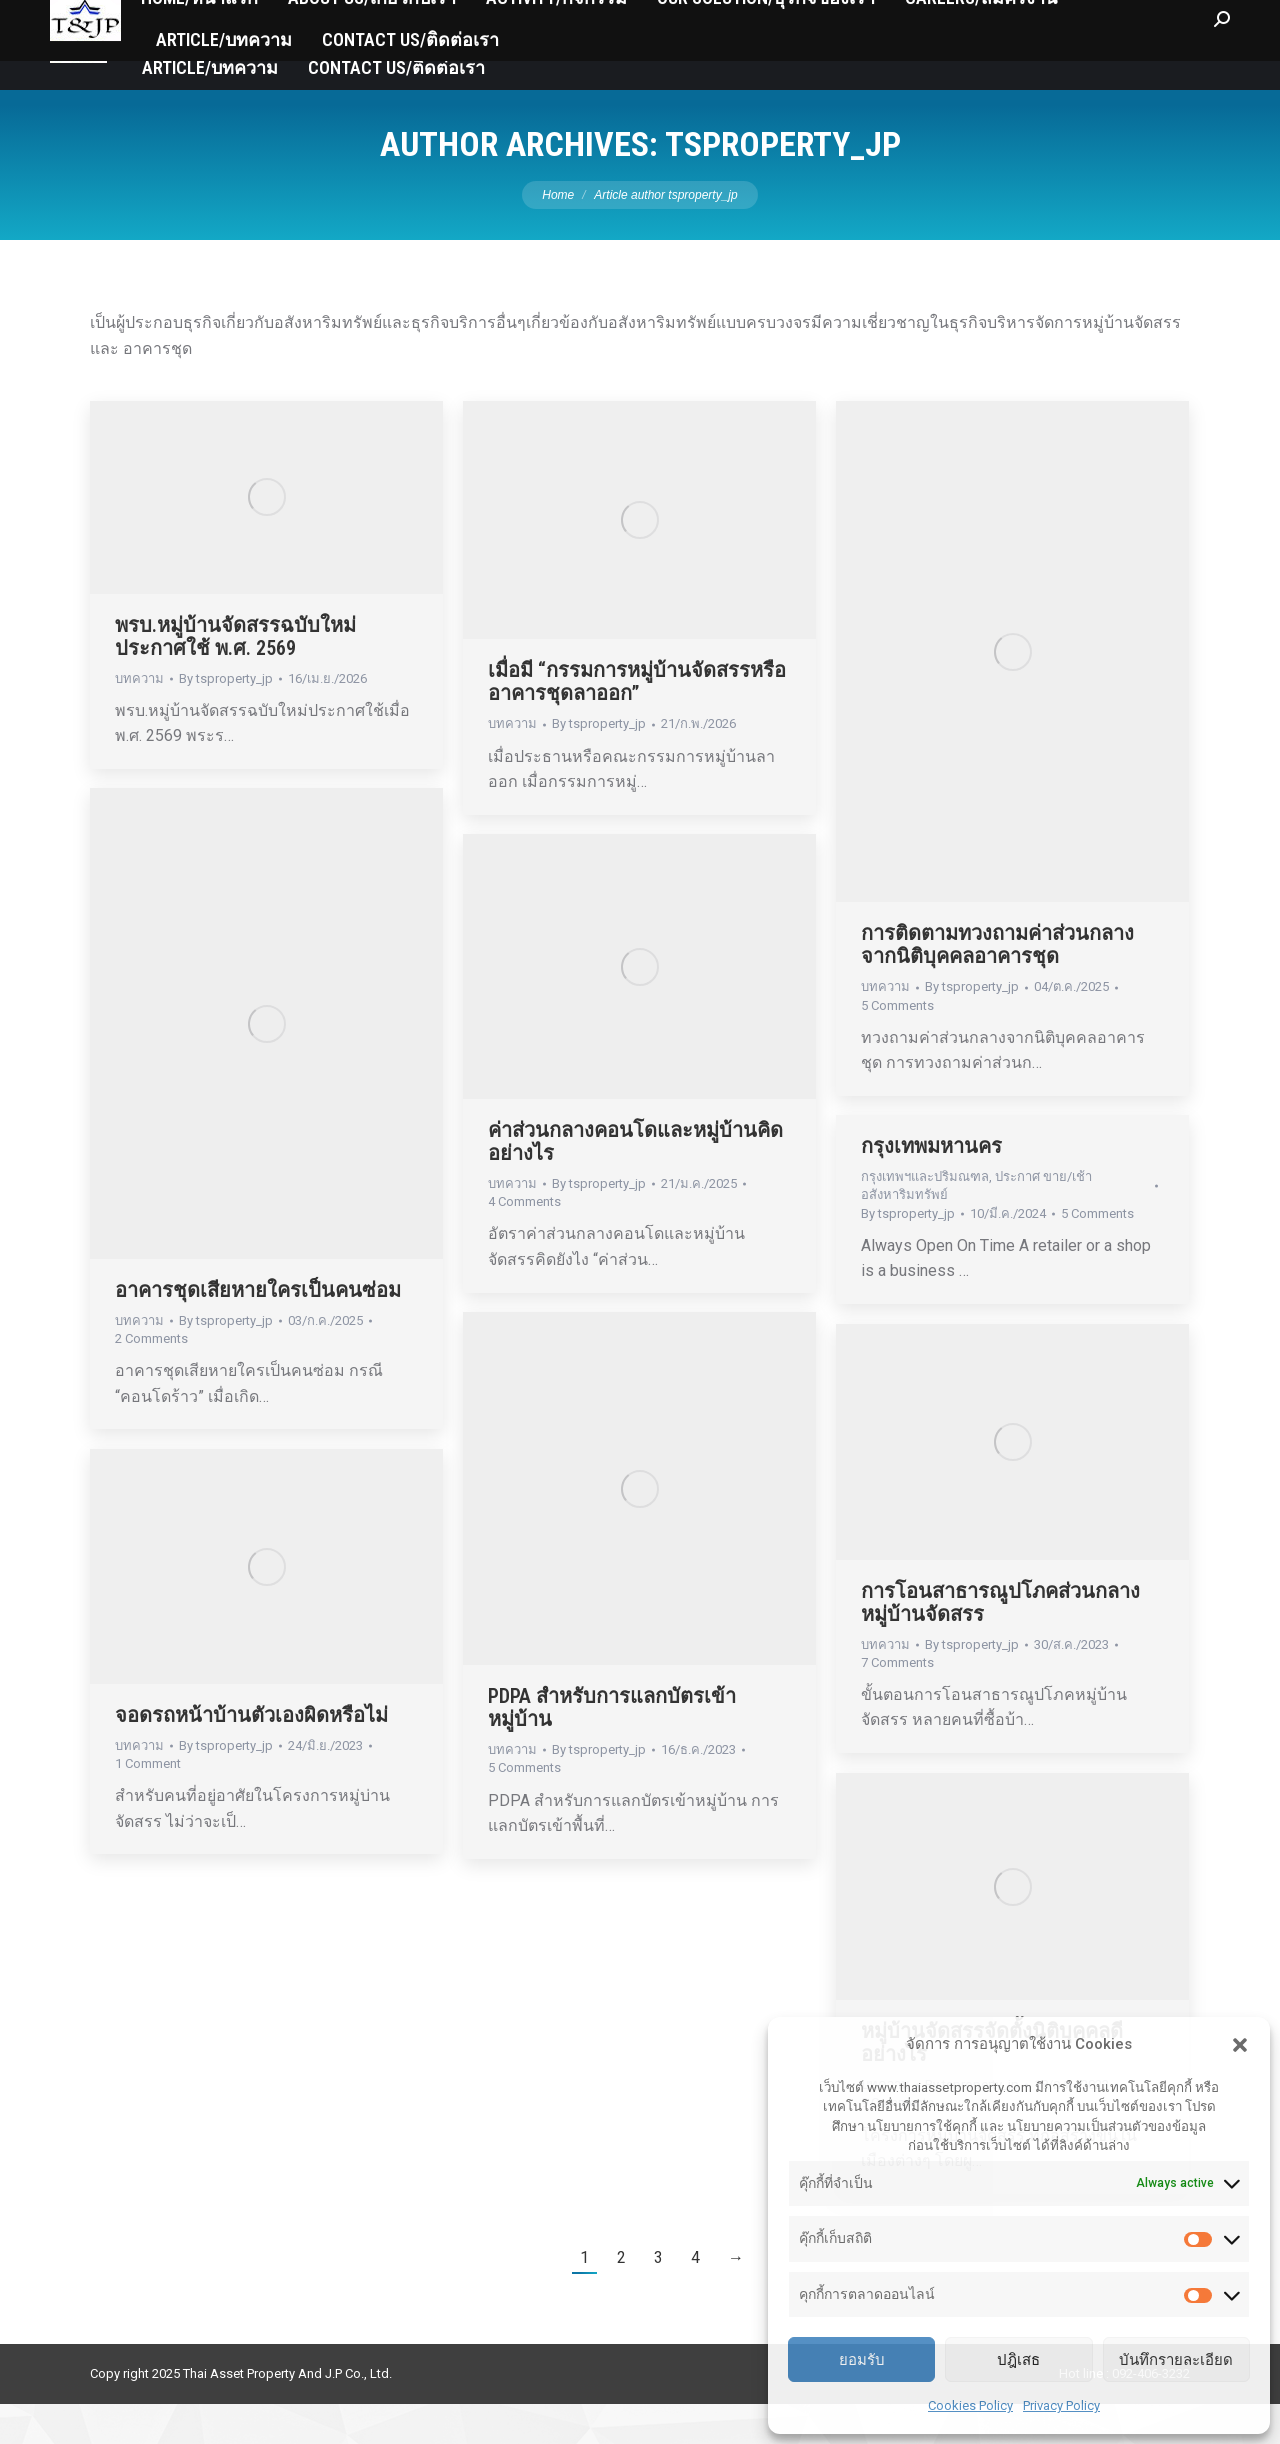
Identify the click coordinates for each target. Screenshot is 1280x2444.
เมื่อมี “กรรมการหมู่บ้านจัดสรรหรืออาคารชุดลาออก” (637, 721)
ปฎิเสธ (1018, 2359)
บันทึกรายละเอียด (1176, 2359)
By (226, 718)
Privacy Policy (1061, 2405)
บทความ (139, 718)
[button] (1240, 2045)
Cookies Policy (970, 2405)
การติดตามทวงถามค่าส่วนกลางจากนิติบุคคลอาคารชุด (997, 984)
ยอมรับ (862, 2359)
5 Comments (897, 1045)
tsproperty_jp (783, 184)
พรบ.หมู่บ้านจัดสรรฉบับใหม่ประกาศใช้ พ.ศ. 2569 (235, 676)
